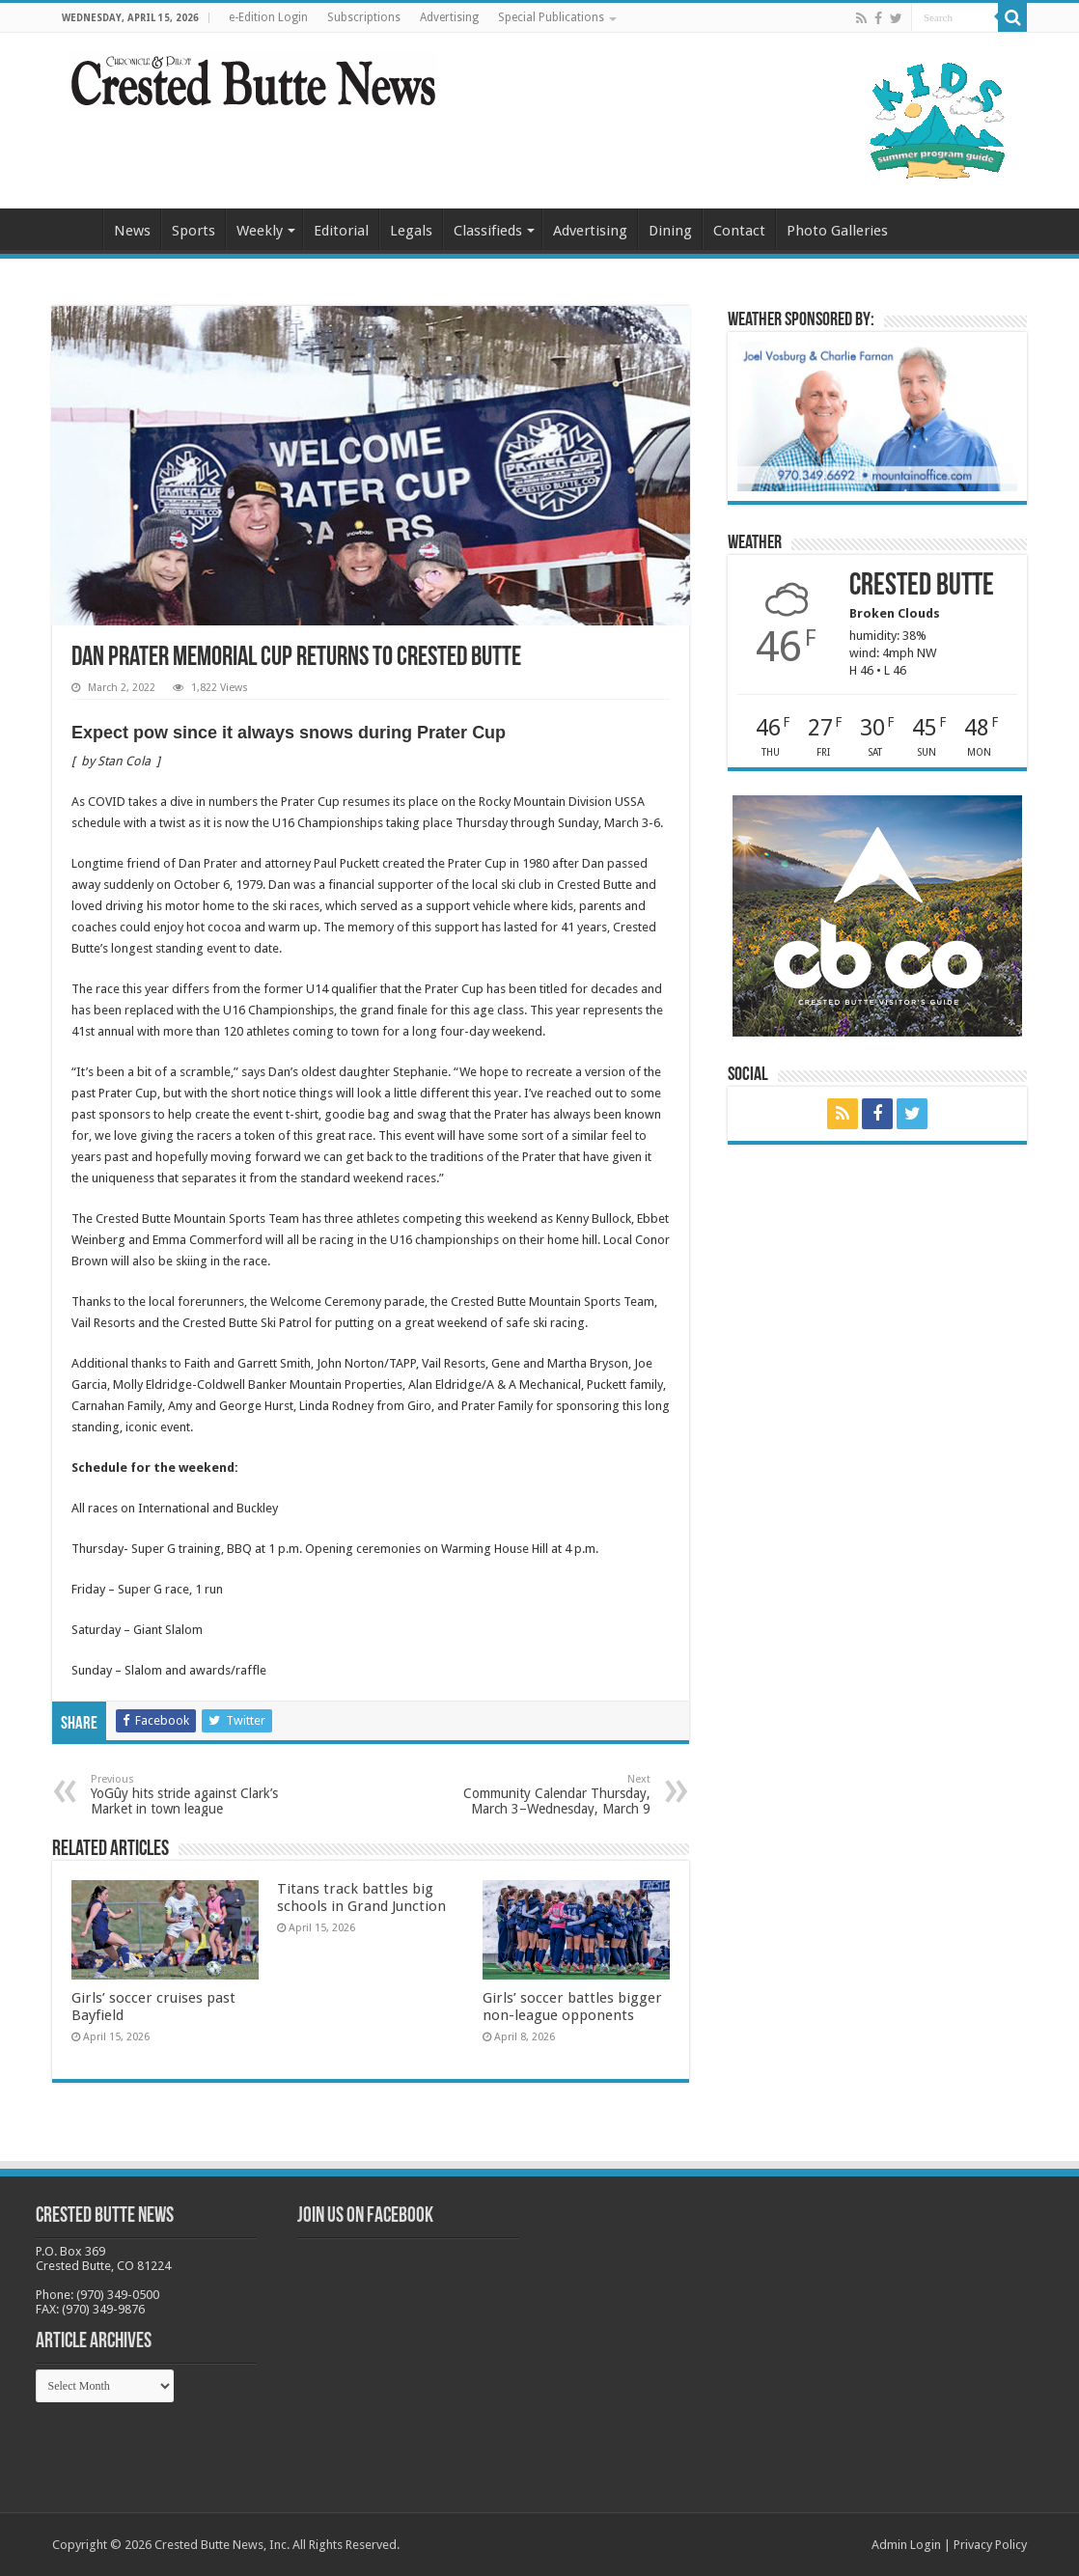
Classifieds (488, 230)
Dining (670, 230)
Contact (739, 230)
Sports (193, 230)
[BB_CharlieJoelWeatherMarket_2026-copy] (877, 415)
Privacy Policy (990, 2544)
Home (77, 228)
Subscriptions (364, 17)
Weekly (259, 230)
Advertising (449, 17)
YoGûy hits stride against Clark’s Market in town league (190, 1794)
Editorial (341, 230)
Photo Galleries (837, 230)
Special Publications (551, 17)
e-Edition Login (268, 17)
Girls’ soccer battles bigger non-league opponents (572, 2006)
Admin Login (906, 2544)
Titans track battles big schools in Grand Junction (361, 1897)
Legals (411, 230)
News (132, 230)
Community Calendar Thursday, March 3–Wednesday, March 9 (551, 1794)
